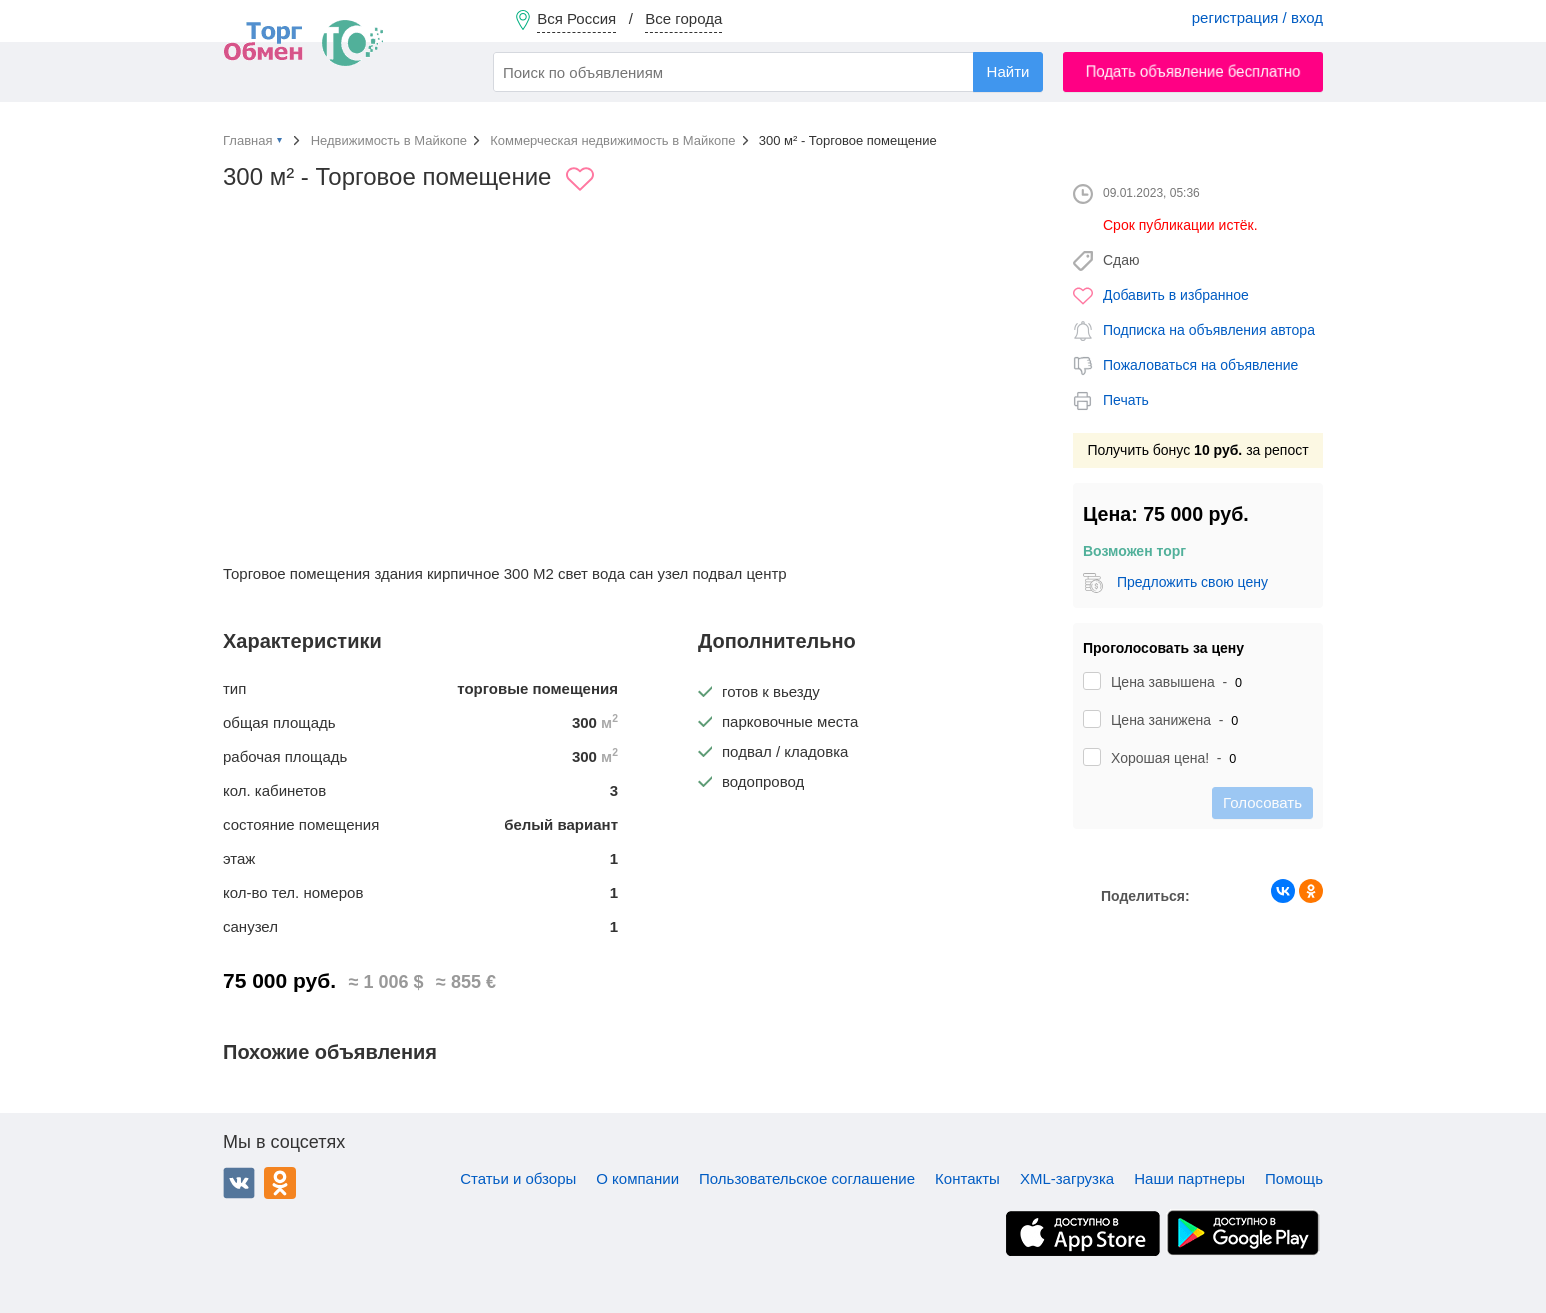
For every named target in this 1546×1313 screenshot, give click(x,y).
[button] (1019, 347)
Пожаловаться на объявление (1200, 365)
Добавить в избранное (1176, 295)
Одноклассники (280, 1183)
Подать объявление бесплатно (1193, 71)
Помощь (1294, 1178)
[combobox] (768, 72)
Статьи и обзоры (518, 1178)
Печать (1126, 400)
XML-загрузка (1067, 1178)
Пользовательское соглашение (807, 1178)
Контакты (967, 1178)
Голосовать (1262, 802)
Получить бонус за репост (1197, 450)
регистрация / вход (1257, 17)
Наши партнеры (1189, 1178)
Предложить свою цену (1192, 582)
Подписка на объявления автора (1209, 330)
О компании (637, 1178)
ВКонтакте (239, 1183)
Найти (1008, 71)
